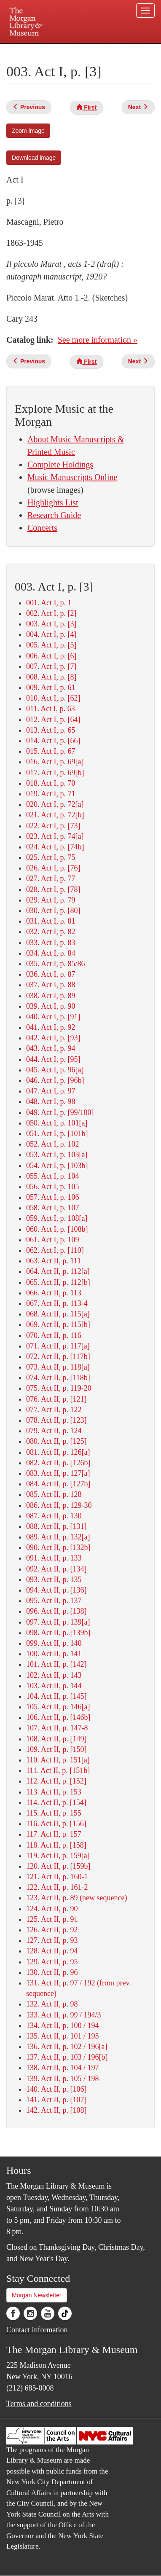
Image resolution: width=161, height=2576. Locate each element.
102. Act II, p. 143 (53, 1675)
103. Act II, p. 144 (53, 1686)
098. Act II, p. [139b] (58, 1632)
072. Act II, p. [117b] (58, 1356)
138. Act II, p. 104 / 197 (62, 2067)
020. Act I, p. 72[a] (54, 804)
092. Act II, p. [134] (56, 1569)
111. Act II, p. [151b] (58, 1770)
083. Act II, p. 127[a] (58, 1473)
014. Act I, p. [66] (53, 740)
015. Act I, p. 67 (50, 751)
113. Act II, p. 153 (53, 1792)
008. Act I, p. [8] (51, 677)
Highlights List (52, 502)
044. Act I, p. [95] (53, 1059)
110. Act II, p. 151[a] (58, 1760)
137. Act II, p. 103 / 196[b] (66, 2057)
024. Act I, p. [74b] (55, 847)
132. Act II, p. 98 (52, 2004)
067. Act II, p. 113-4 (57, 1303)
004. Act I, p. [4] (51, 634)
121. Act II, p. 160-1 (57, 1876)
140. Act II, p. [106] (56, 2089)
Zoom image (28, 130)
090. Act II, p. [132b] (58, 1547)
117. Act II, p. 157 (53, 1834)
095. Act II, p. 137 (53, 1600)
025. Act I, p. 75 (50, 857)
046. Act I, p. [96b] (55, 1080)
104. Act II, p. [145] (56, 1696)
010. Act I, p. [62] (53, 698)
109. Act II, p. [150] (56, 1749)
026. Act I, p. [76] (53, 868)
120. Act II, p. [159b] (58, 1866)
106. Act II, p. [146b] (58, 1717)
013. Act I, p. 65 (50, 730)
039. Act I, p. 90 (50, 1006)
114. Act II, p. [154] (56, 1802)
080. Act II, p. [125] (56, 1441)
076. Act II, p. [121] (56, 1399)
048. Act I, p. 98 (50, 1101)
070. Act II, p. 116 (53, 1335)
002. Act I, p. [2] (51, 613)
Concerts (42, 527)
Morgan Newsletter (37, 2295)
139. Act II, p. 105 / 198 (62, 2078)
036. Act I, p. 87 (50, 974)
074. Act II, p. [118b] (58, 1377)
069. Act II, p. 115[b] (58, 1324)
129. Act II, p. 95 (52, 1962)
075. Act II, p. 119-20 (58, 1388)
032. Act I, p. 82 (50, 931)
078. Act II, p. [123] (56, 1420)
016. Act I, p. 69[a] (54, 761)
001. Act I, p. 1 (49, 603)
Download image (34, 157)
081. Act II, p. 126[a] (58, 1452)
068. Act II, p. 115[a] (58, 1314)
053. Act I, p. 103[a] (56, 1154)
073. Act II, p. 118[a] (58, 1367)
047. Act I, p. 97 (50, 1091)
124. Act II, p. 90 (52, 1908)
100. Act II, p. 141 (53, 1653)
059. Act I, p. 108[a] (56, 1218)
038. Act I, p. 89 (50, 995)
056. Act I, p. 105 (52, 1186)
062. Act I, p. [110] (55, 1250)
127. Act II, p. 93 (52, 1940)
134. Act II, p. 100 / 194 (62, 2025)
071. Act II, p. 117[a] (58, 1346)
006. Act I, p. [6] (51, 656)
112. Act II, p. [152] (56, 1781)
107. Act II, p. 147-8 (57, 1728)
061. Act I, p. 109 (52, 1240)
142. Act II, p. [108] (56, 2110)
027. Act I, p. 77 (50, 878)
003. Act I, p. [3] (51, 624)
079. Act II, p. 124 (53, 1430)
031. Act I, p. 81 (50, 921)
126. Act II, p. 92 (52, 1930)
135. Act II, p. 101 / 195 (62, 2036)
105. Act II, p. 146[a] (58, 1707)
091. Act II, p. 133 (53, 1558)
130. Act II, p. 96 (52, 1972)
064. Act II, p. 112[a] (58, 1271)
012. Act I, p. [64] (53, 719)
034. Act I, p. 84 (50, 953)
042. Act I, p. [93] (53, 1038)
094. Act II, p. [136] (56, 1590)
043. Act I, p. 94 (50, 1048)
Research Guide (54, 515)
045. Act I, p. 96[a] (54, 1070)
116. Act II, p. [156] (56, 1823)
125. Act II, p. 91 (52, 1919)
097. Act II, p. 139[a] (58, 1622)
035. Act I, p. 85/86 (55, 963)
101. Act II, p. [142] (56, 1664)
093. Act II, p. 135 (53, 1579)
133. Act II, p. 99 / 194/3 (63, 2015)
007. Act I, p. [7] (51, 666)
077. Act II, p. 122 (53, 1409)
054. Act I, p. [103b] (57, 1165)
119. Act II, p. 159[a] (58, 1855)
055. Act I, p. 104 (52, 1176)
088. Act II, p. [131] (56, 1526)
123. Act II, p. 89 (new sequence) (76, 1898)
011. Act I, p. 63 (50, 708)
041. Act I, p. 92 (50, 1027)
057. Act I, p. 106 (52, 1197)
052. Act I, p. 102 (52, 1144)
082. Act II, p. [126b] (58, 1463)
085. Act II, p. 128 (53, 1494)
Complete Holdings (60, 464)
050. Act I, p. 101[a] (56, 1123)
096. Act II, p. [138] (56, 1611)
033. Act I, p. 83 (50, 942)
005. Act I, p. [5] (51, 645)
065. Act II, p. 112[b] (58, 1282)
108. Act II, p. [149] (56, 1739)
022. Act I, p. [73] (53, 826)
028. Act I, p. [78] (53, 889)
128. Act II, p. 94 (52, 1951)
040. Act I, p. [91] (53, 1017)
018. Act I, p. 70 (50, 783)
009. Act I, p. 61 (50, 687)
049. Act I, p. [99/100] (60, 1112)
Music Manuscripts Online (72, 477)
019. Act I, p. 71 (50, 794)
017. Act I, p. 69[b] (55, 772)
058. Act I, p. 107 (52, 1207)
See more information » (97, 339)
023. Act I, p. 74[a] (54, 836)
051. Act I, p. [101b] (57, 1133)
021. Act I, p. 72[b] (55, 815)
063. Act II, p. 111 (53, 1261)
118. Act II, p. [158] (56, 1845)
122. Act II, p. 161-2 (57, 1887)
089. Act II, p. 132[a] (58, 1537)
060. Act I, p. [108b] (57, 1229)
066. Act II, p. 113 (53, 1293)
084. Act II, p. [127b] (58, 1484)
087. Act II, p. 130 (53, 1516)
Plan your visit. (19, 49)
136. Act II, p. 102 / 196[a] (66, 2046)
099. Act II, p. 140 (53, 1643)
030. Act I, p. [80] (53, 910)
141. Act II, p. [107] (56, 2099)
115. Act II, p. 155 (53, 1813)
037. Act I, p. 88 (50, 984)
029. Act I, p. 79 (50, 900)
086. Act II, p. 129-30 (58, 1505)
